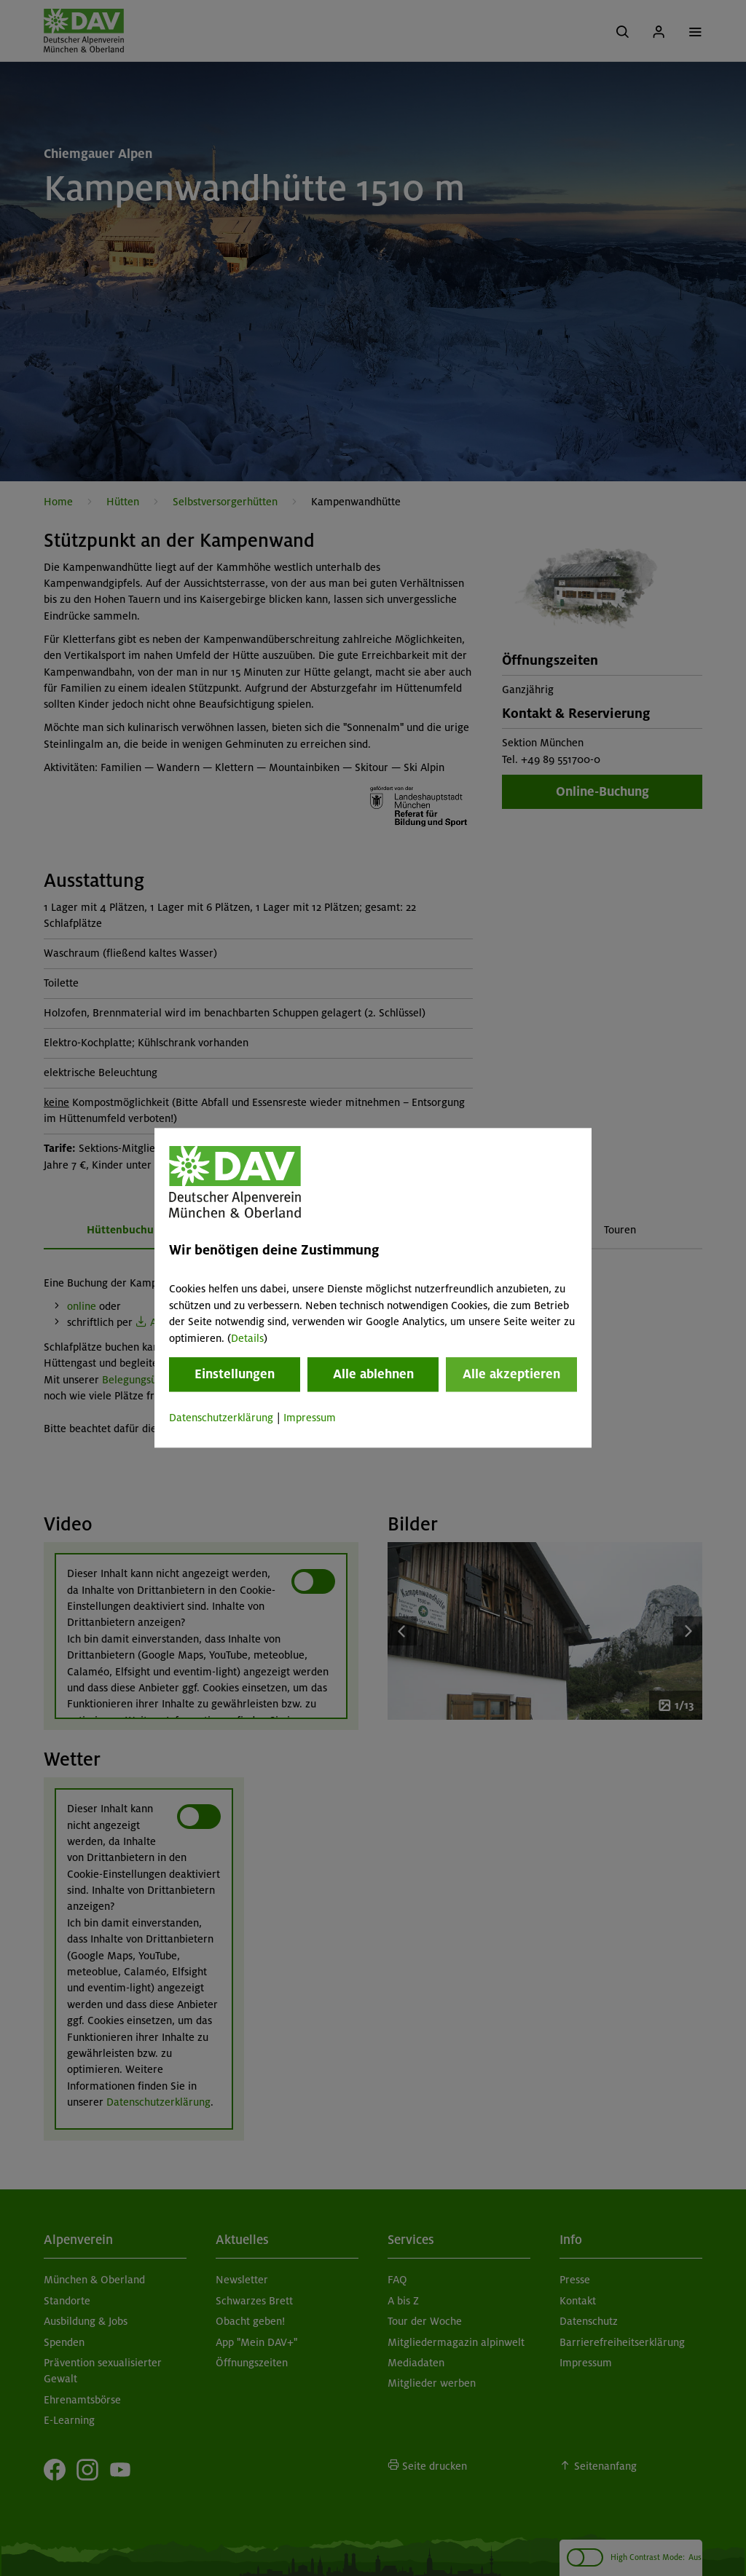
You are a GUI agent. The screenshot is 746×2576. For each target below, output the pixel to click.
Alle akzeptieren (511, 1374)
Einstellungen (235, 1374)
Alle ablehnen (373, 1374)
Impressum (309, 1417)
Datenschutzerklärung (221, 1417)
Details (247, 1338)
